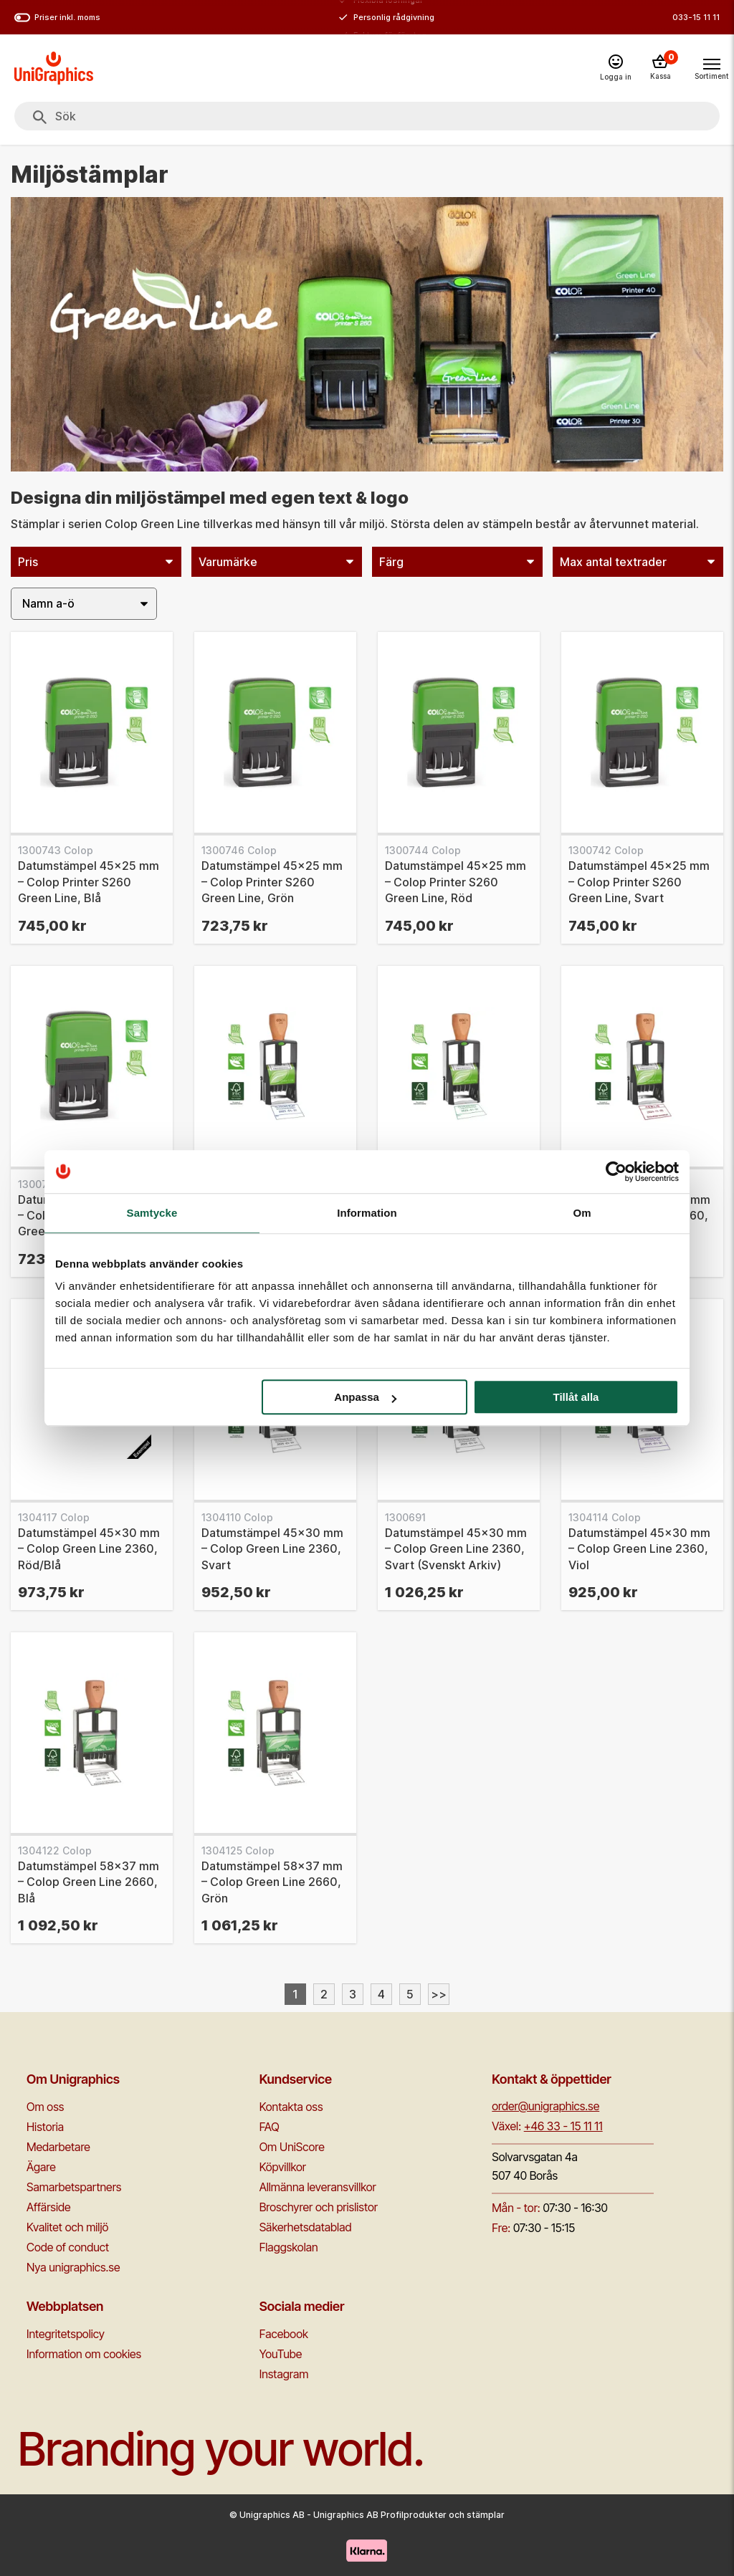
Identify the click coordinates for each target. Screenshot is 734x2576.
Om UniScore (292, 2147)
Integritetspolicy (66, 2334)
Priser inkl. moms (57, 17)
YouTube (280, 2354)
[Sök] (40, 117)
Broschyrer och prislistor (318, 2207)
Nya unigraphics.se (73, 2267)
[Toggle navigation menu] (711, 67)
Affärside (49, 2207)
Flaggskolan (288, 2247)
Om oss (45, 2106)
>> (439, 1994)
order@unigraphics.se (545, 2106)
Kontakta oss (291, 2106)
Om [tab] (582, 1213)
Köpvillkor (282, 2167)
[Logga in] (615, 68)
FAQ (269, 2127)
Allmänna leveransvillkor (317, 2187)
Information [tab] (367, 1213)
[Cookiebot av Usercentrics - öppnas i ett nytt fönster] (616, 1171)
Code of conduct (68, 2247)
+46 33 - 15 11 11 (563, 2126)
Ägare (41, 2167)
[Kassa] (660, 68)
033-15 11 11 (696, 17)
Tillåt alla (576, 1397)
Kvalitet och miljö (67, 2227)
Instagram (284, 2374)
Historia (45, 2127)
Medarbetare (58, 2147)
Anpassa (365, 1397)
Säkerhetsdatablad (305, 2227)
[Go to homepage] (53, 68)
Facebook (283, 2334)
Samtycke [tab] (152, 1213)
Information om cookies (84, 2354)
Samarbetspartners (74, 2187)
